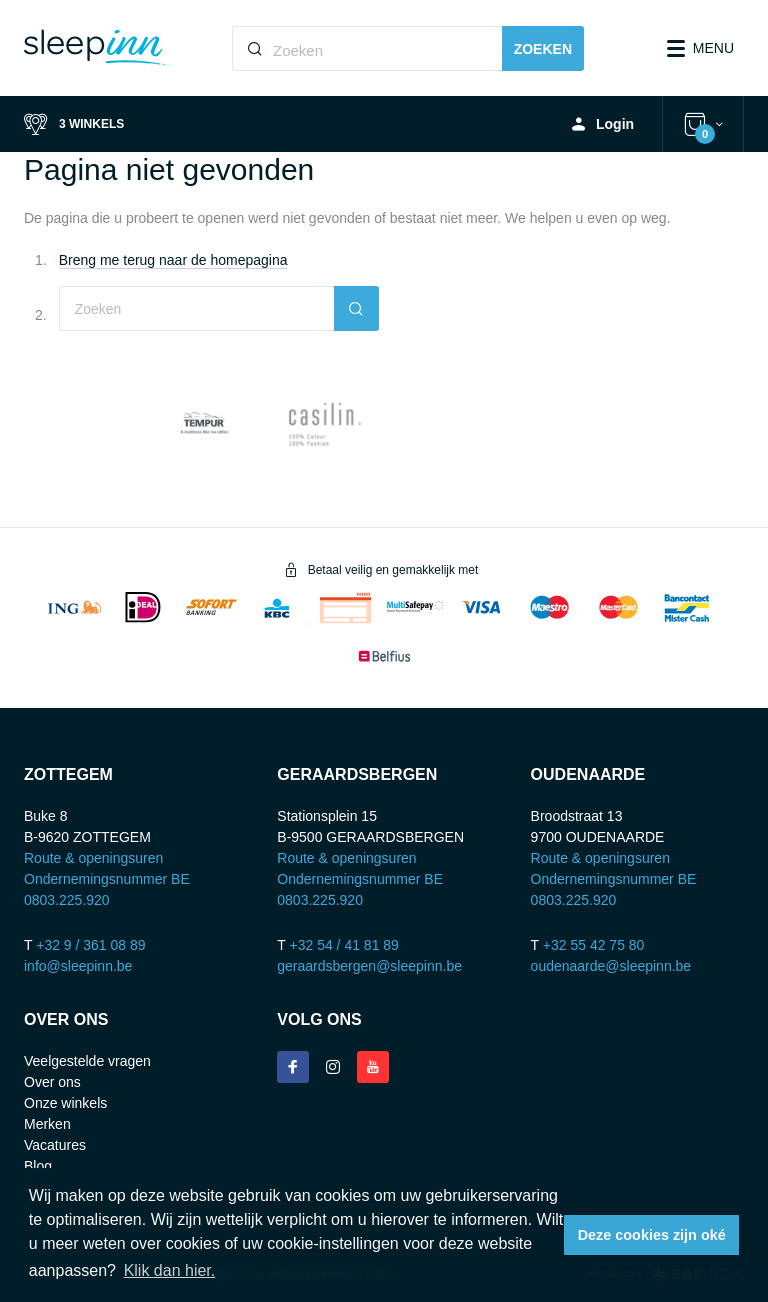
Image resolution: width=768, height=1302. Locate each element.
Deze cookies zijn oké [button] (652, 1235)
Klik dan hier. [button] (170, 1270)
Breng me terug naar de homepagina (173, 260)
